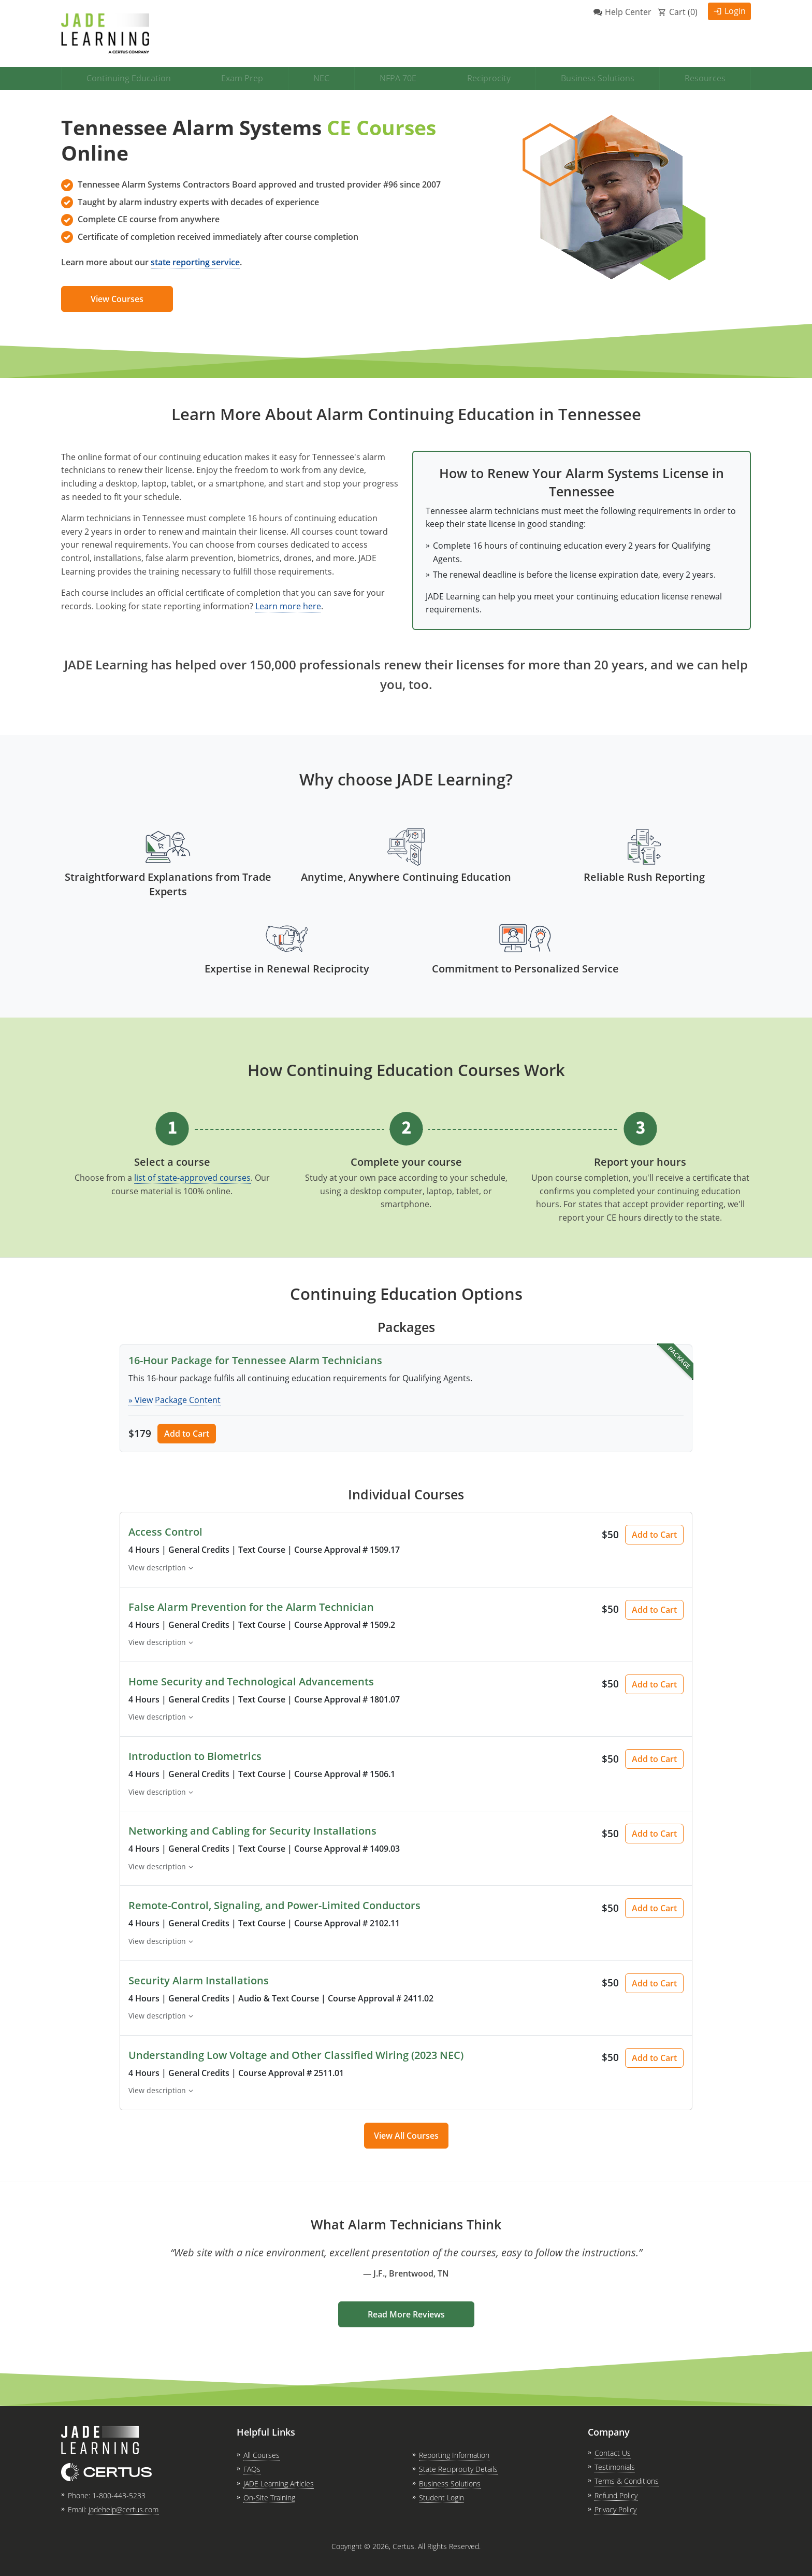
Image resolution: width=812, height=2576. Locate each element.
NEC (321, 78)
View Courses (117, 299)
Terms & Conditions (626, 2481)
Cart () (683, 12)
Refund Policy (615, 2495)
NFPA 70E (398, 78)
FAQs (251, 2469)
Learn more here (288, 606)
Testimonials (614, 2467)
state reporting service (195, 262)
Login (735, 11)
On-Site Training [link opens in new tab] (269, 2497)
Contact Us (612, 2453)
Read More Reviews (406, 2314)
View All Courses (406, 2135)
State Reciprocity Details (458, 2469)
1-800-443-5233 (119, 2495)
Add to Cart (186, 1433)
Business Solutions (597, 78)
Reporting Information (454, 2455)
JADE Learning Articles (278, 2483)
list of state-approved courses (192, 1177)
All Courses (261, 2455)
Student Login (441, 2497)
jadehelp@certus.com (123, 2509)
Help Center (628, 12)
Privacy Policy (615, 2509)
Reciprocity (489, 78)
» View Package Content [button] (174, 1400)
